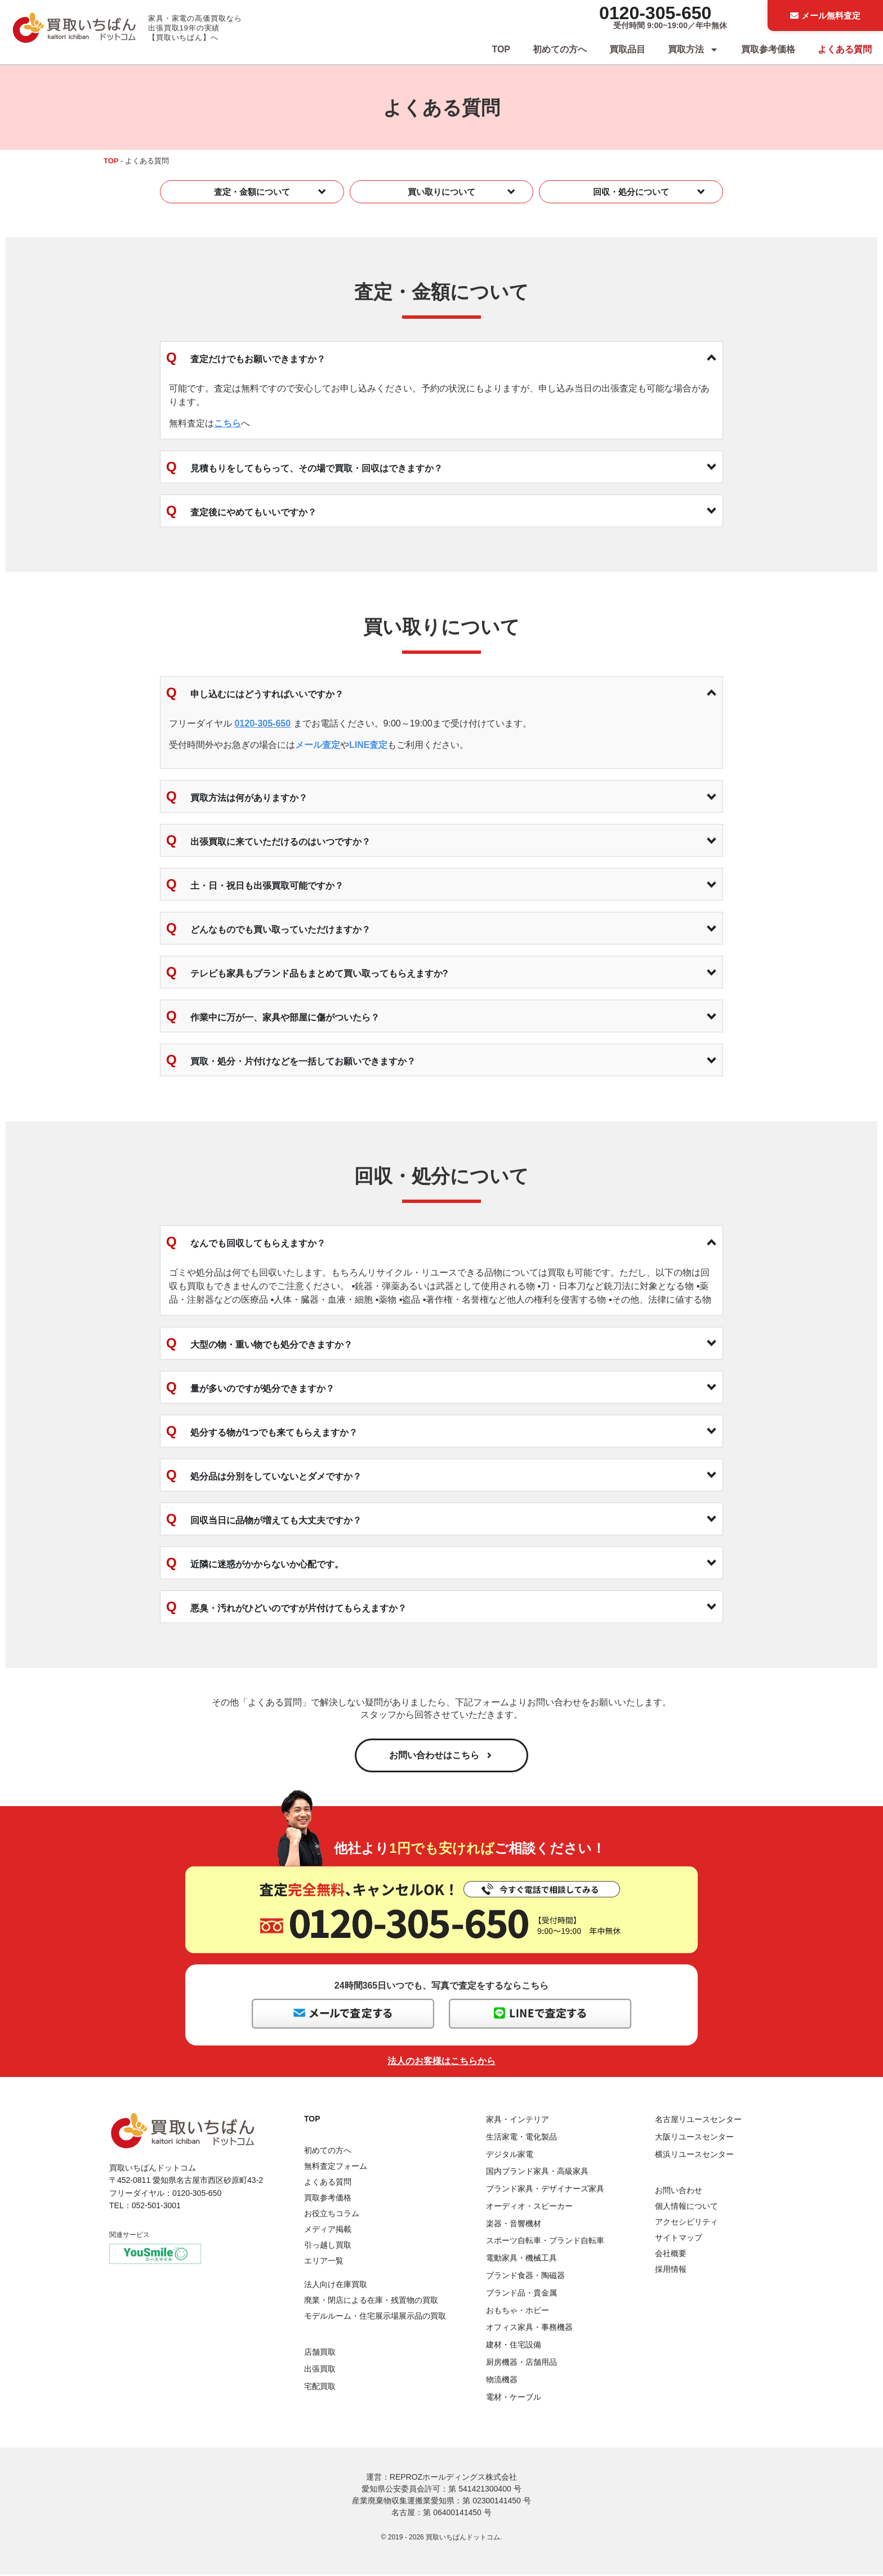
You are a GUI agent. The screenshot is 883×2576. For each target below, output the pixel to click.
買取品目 (627, 49)
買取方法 (693, 49)
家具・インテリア (517, 2120)
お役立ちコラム (331, 2215)
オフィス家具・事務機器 (529, 2329)
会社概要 (670, 2254)
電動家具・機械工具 (521, 2260)
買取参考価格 (768, 49)
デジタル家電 (509, 2155)
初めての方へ (560, 49)
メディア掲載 (327, 2230)
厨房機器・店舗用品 (521, 2363)
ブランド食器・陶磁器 (525, 2276)
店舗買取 (320, 2353)
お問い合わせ (678, 2191)
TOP (501, 49)
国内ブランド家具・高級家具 (537, 2173)
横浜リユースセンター (694, 2155)
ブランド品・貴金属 (521, 2294)
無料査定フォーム (335, 2167)
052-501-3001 (156, 2207)
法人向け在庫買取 (335, 2286)
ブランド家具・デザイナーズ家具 (545, 2190)
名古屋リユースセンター (698, 2120)
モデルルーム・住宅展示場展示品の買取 (375, 2318)
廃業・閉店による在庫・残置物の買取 (371, 2302)
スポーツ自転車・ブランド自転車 (545, 2242)
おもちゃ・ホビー (517, 2311)
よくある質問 (845, 49)
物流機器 (502, 2381)
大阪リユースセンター (694, 2138)
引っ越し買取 (327, 2246)
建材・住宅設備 (513, 2346)
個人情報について (686, 2207)
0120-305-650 (655, 13)
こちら (227, 423)
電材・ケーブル (513, 2398)
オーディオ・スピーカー (529, 2207)
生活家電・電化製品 (521, 2138)
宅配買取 (320, 2388)
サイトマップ (678, 2239)
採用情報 (670, 2270)
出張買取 (320, 2371)
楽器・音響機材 (513, 2225)
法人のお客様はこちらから (441, 2062)
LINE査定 (368, 745)
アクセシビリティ (686, 2223)
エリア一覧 (324, 2262)
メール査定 (317, 745)
